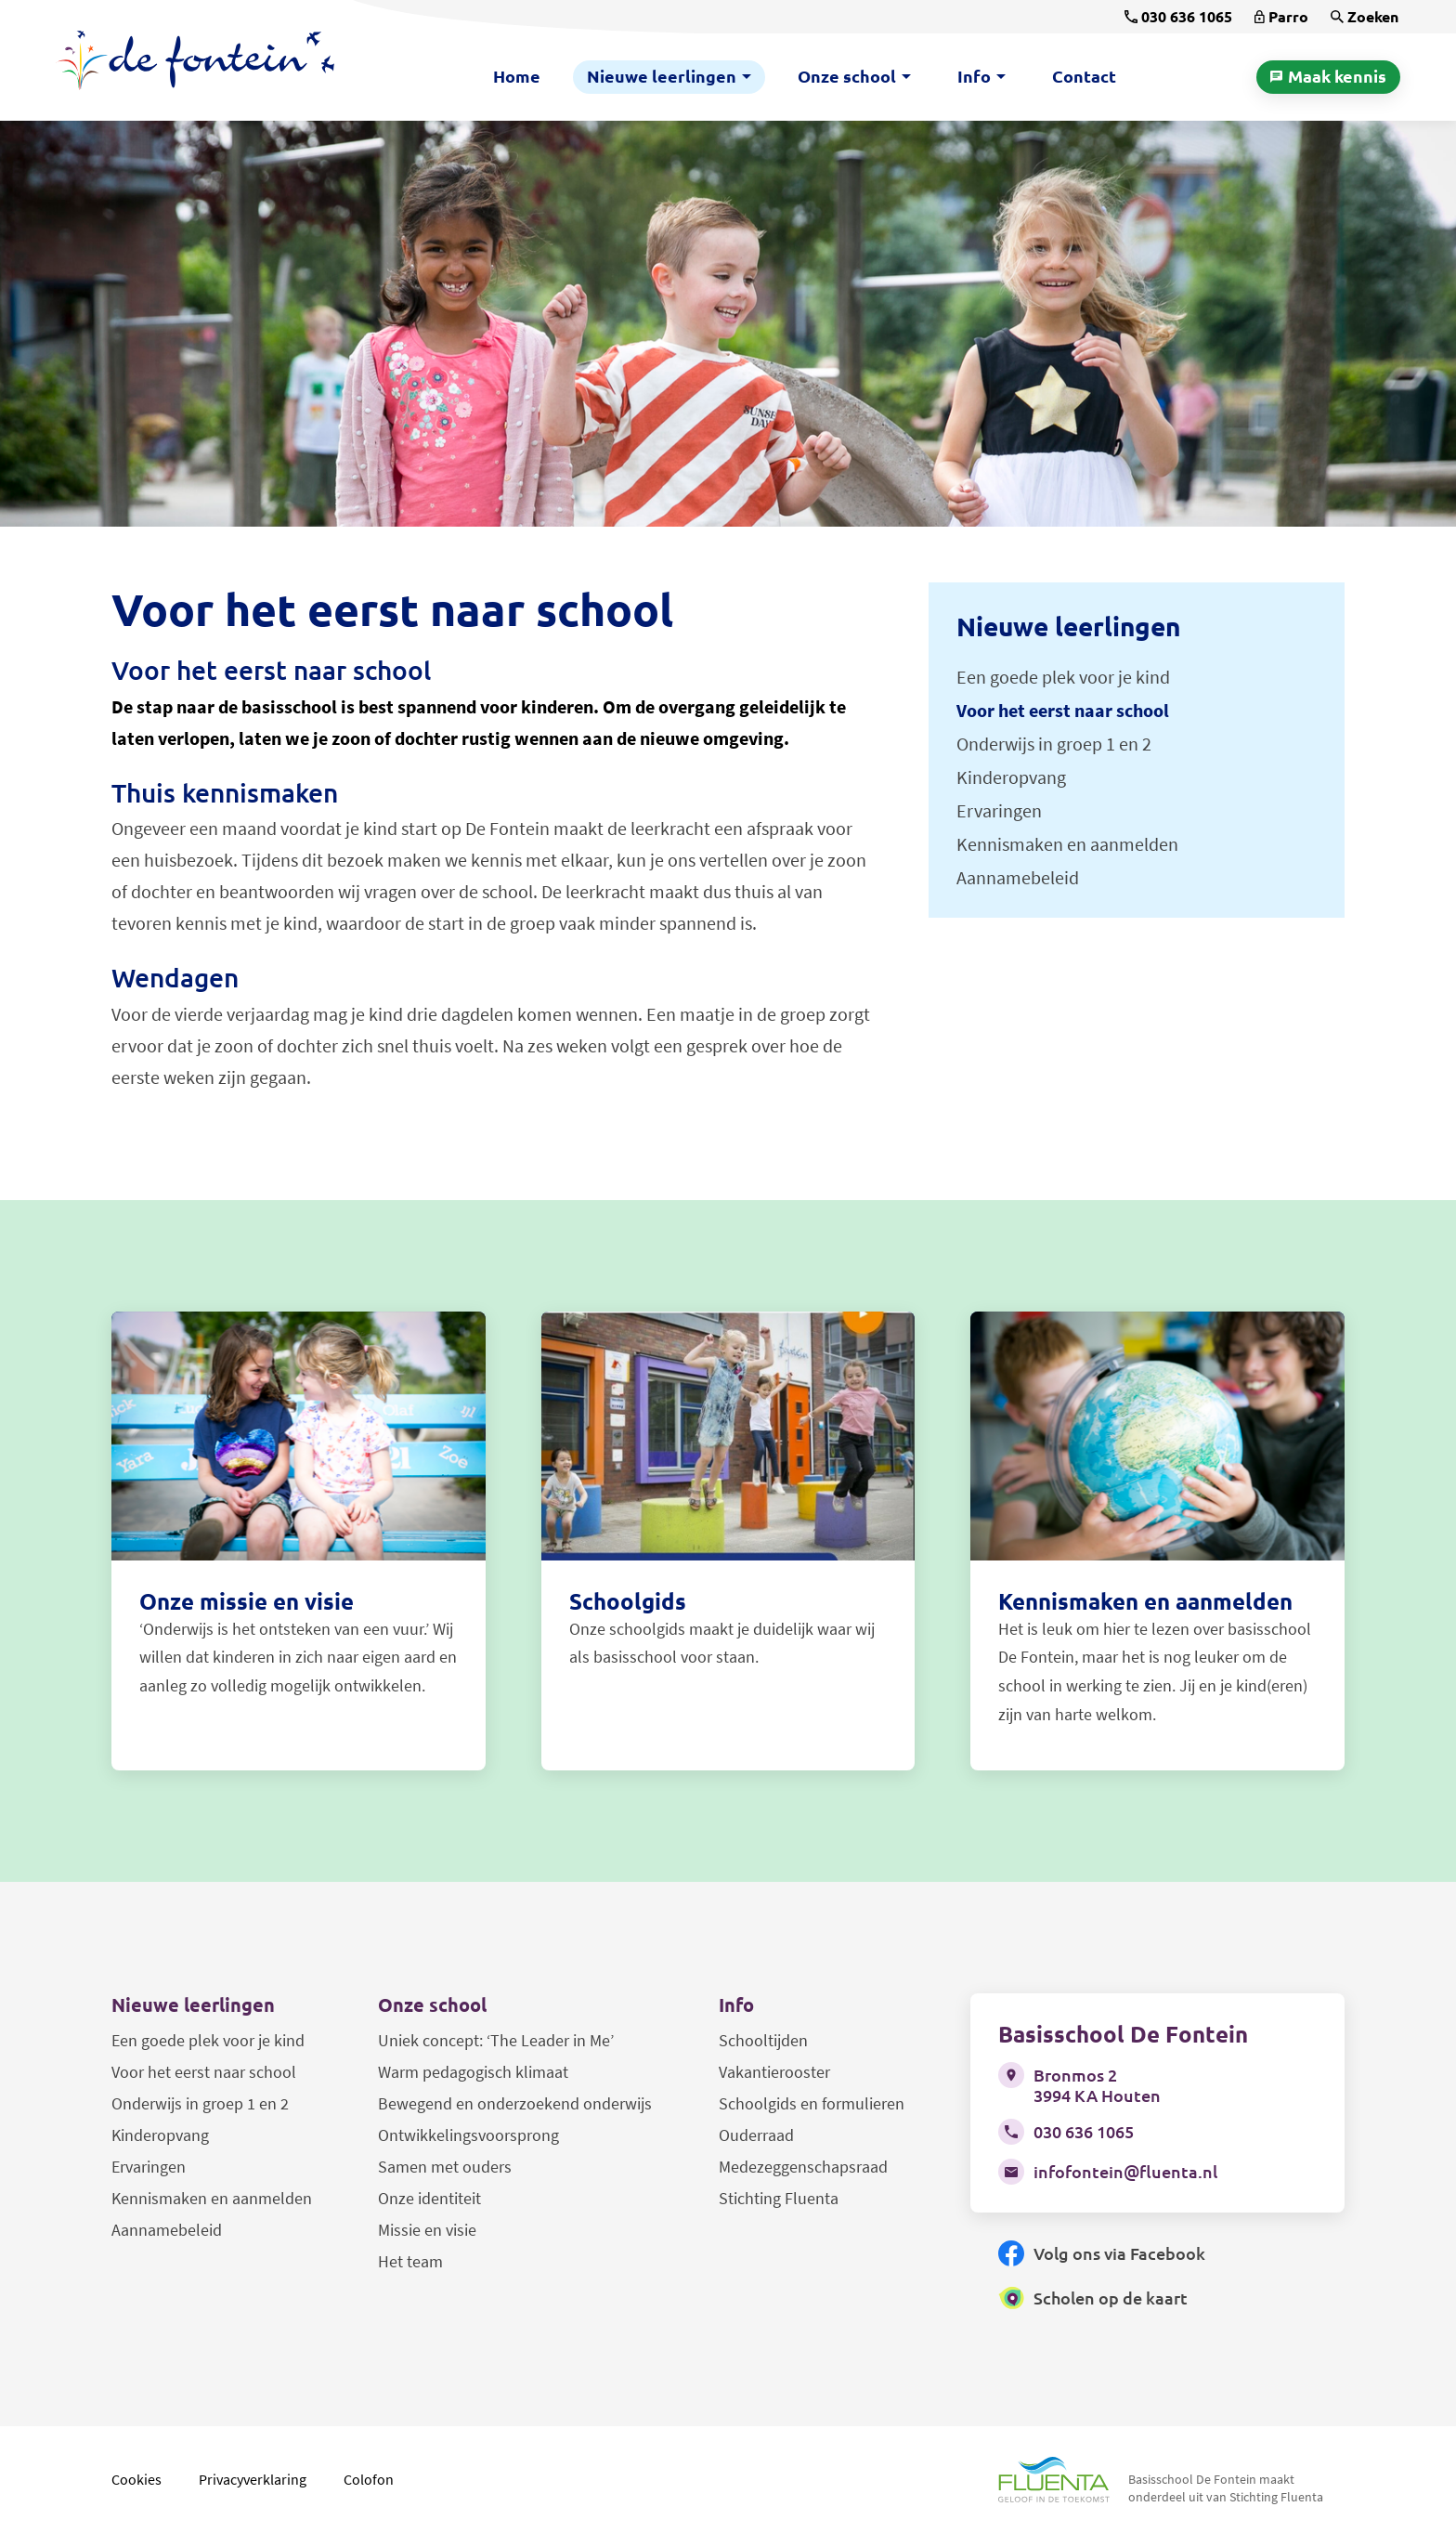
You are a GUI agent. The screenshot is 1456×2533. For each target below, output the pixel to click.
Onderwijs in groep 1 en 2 (200, 2103)
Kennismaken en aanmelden (211, 2198)
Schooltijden (763, 2040)
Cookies (136, 2479)
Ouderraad (756, 2135)
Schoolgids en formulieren (811, 2103)
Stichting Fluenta (778, 2198)
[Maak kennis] (1328, 77)
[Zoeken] (1364, 17)
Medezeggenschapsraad (803, 2166)
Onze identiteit (429, 2198)
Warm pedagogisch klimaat (473, 2072)
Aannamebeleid (166, 2229)
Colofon (369, 2479)
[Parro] (1281, 17)
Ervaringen (148, 2166)
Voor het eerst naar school (203, 2072)
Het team (410, 2261)
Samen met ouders (445, 2166)
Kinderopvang (160, 2135)
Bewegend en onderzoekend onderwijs (515, 2103)
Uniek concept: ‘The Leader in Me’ (496, 2040)
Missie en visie (427, 2229)
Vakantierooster (774, 2072)
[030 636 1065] (1178, 17)
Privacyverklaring (252, 2479)
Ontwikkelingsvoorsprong (468, 2135)
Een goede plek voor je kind (208, 2040)
